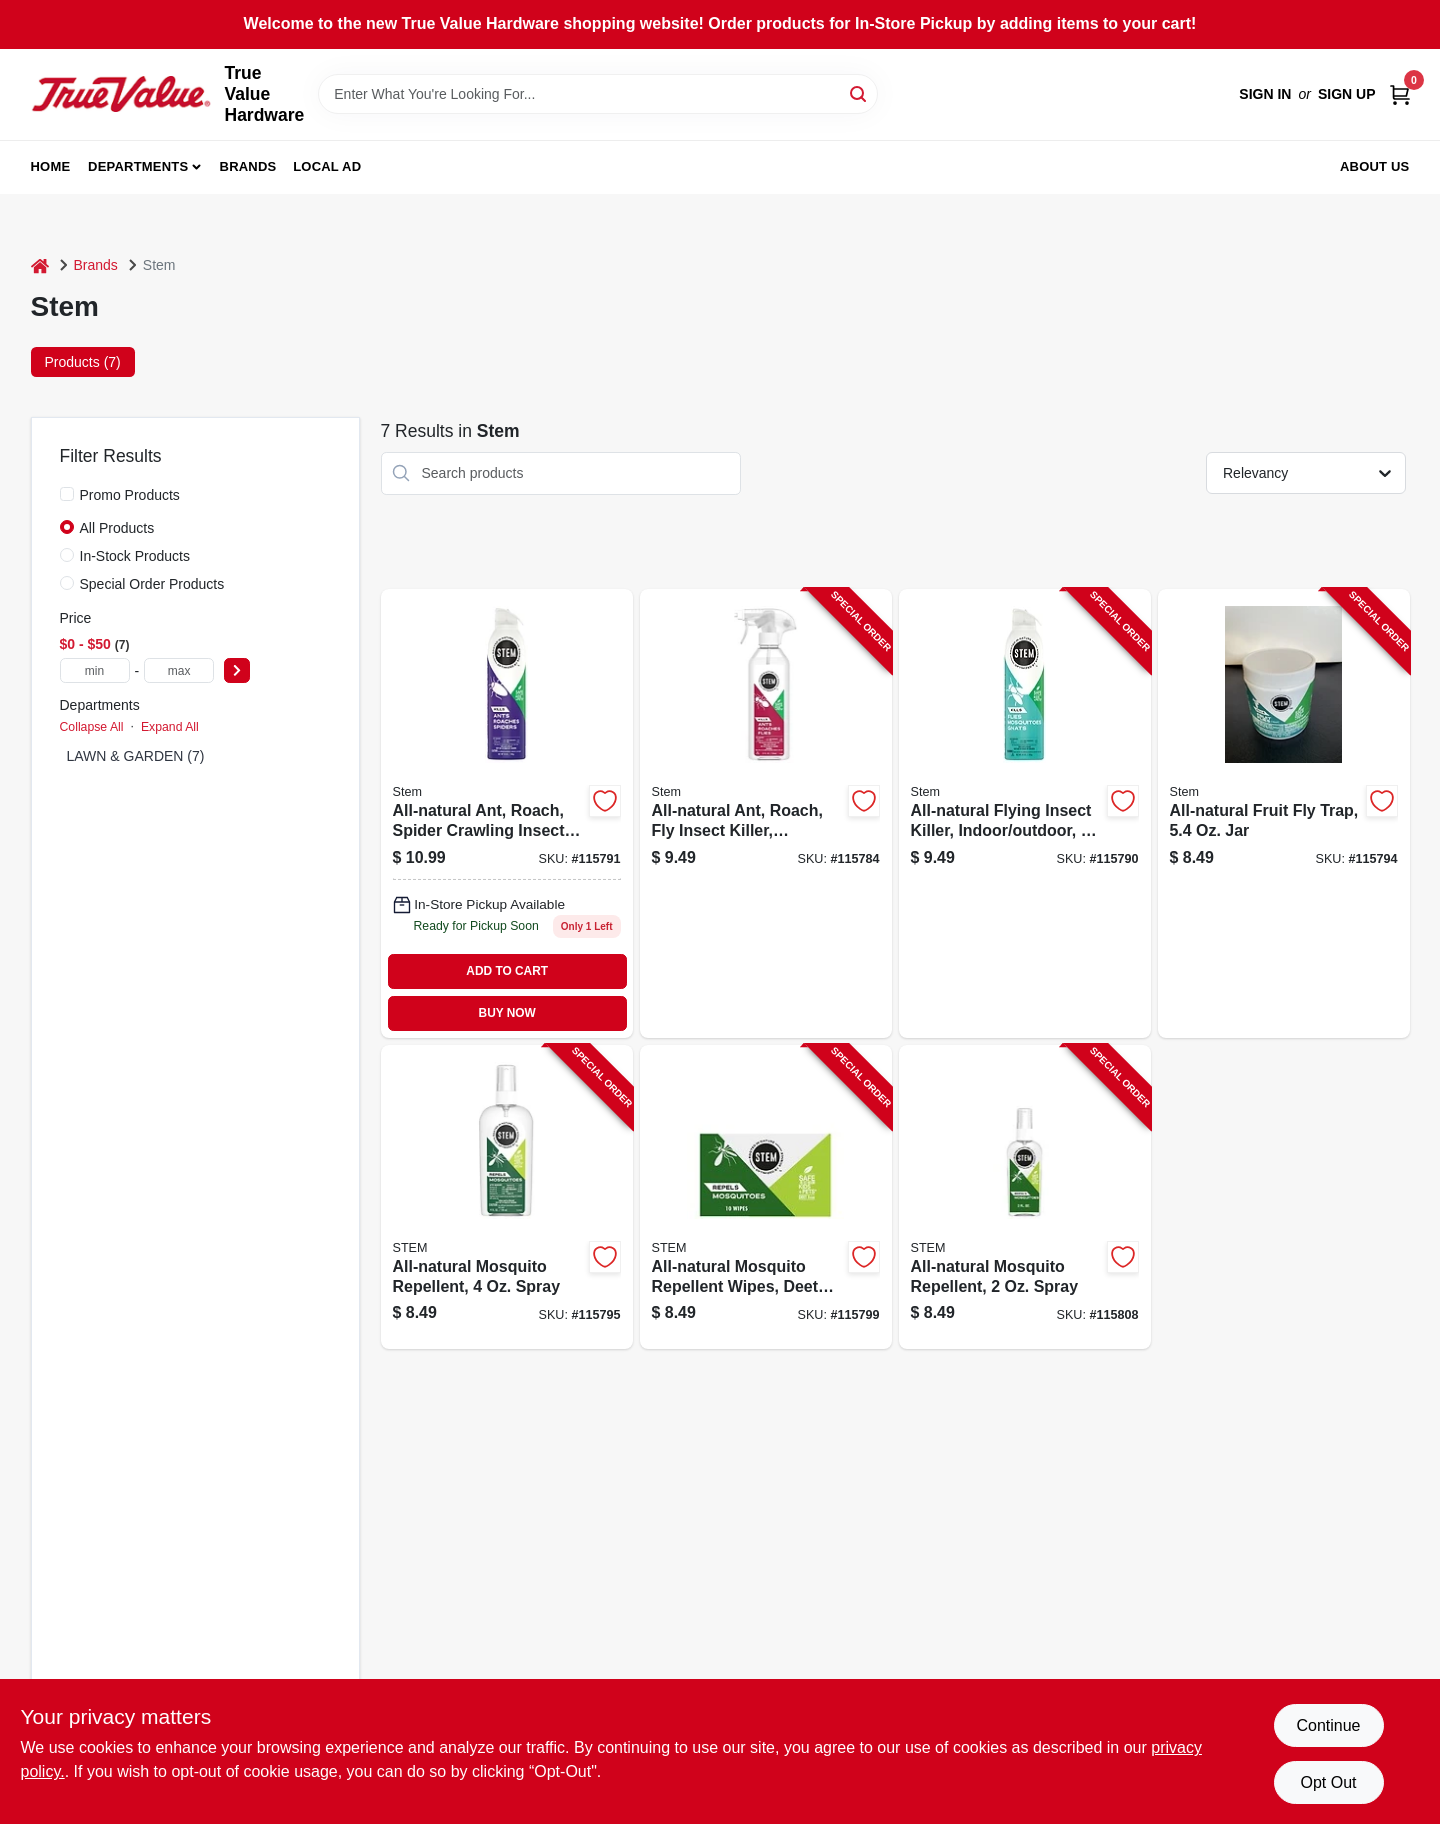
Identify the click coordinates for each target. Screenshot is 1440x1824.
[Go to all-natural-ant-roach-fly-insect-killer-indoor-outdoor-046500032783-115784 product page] (766, 813)
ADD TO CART (507, 971)
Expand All (170, 727)
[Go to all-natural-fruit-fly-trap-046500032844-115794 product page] (1284, 813)
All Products (117, 528)
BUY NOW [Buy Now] (507, 1013)
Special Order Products (152, 584)
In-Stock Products (135, 556)
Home (51, 166)
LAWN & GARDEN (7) (136, 756)
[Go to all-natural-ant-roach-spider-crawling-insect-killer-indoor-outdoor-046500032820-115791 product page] (507, 813)
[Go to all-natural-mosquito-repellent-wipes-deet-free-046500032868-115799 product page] (766, 1197)
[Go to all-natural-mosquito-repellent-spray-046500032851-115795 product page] (507, 1197)
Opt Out (1328, 1782)
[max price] (179, 670)
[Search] (859, 92)
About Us (1375, 166)
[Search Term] (598, 94)
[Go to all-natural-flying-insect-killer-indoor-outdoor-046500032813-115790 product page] (1025, 813)
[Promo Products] (67, 494)
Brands (248, 166)
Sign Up (1347, 94)
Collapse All (92, 727)
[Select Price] (237, 670)
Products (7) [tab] (83, 362)
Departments (138, 166)
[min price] (95, 670)
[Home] (40, 265)
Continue (1328, 1725)
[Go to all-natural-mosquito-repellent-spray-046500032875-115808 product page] (1025, 1197)
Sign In (1265, 94)
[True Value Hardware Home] (121, 94)
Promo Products (130, 495)
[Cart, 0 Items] (1400, 94)
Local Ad (327, 166)
